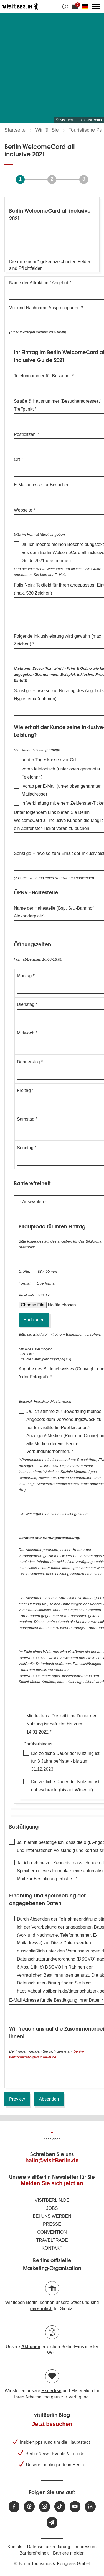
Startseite (15, 130)
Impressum (86, 2546)
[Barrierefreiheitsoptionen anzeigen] (65, 6)
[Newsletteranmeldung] (52, 2522)
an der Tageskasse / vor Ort (49, 759)
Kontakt (52, 2248)
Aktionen (30, 2346)
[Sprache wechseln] (86, 6)
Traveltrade (52, 2240)
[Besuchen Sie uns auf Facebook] (14, 2506)
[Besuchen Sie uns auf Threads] (29, 2506)
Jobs (52, 2208)
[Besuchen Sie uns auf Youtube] (75, 2506)
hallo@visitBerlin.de (52, 2160)
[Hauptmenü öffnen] (96, 6)
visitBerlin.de (52, 2200)
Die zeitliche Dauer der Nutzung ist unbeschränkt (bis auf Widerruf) (65, 1785)
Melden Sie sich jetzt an (52, 2183)
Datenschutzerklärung (48, 2546)
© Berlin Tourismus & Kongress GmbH (52, 2563)
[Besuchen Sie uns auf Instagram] (44, 2506)
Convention (52, 2232)
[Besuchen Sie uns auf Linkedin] (90, 2506)
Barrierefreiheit (34, 2553)
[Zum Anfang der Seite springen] (52, 2136)
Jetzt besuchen (52, 2424)
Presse (52, 2224)
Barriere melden (69, 2553)
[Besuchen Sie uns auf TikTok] (59, 2506)
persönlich (41, 2308)
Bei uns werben (52, 2216)
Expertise (51, 2390)
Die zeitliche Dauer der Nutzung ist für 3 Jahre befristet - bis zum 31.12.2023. (65, 1761)
